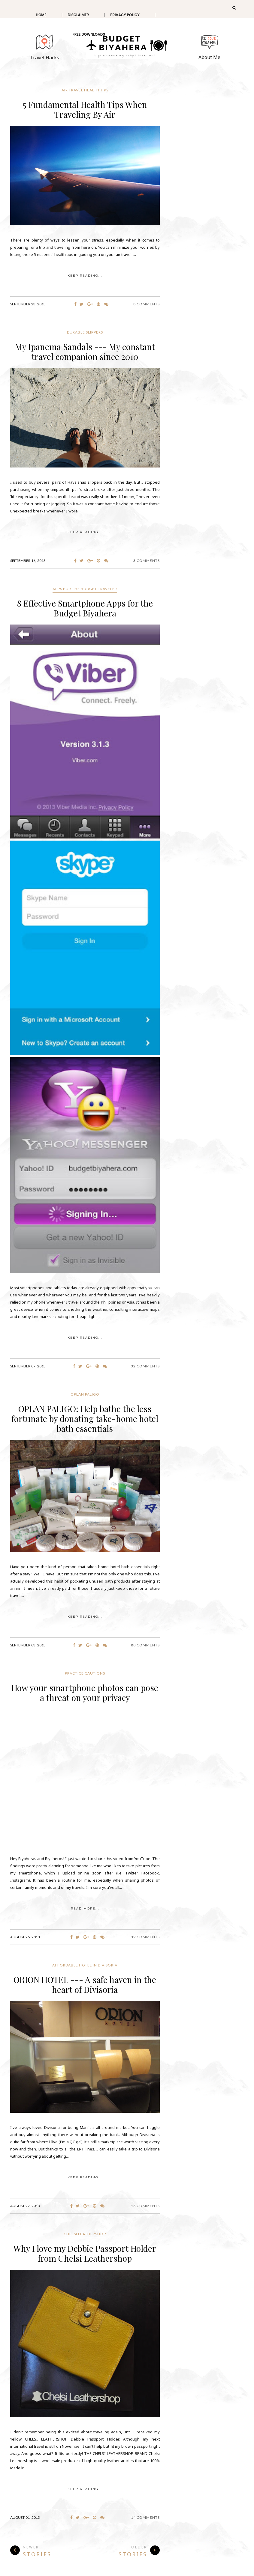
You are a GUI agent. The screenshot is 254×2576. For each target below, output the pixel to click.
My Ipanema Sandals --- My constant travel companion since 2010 (85, 351)
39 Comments (145, 1937)
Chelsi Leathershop (85, 2234)
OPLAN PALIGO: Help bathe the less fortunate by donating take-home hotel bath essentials (84, 1418)
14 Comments (145, 2517)
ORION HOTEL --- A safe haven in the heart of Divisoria (85, 1984)
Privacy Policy (125, 14)
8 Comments (146, 304)
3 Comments (146, 560)
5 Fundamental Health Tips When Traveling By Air (85, 109)
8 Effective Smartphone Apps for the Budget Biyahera (85, 608)
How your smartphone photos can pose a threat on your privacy (84, 1692)
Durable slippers (85, 332)
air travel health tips (85, 90)
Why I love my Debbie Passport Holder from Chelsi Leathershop (85, 2253)
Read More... (85, 1908)
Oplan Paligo (85, 1394)
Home (41, 14)
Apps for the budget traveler (85, 588)
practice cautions (85, 1673)
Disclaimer (78, 14)
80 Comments (145, 1645)
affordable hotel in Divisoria (84, 1965)
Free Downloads (88, 34)
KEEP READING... (85, 275)
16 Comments (145, 2206)
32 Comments (145, 1366)
